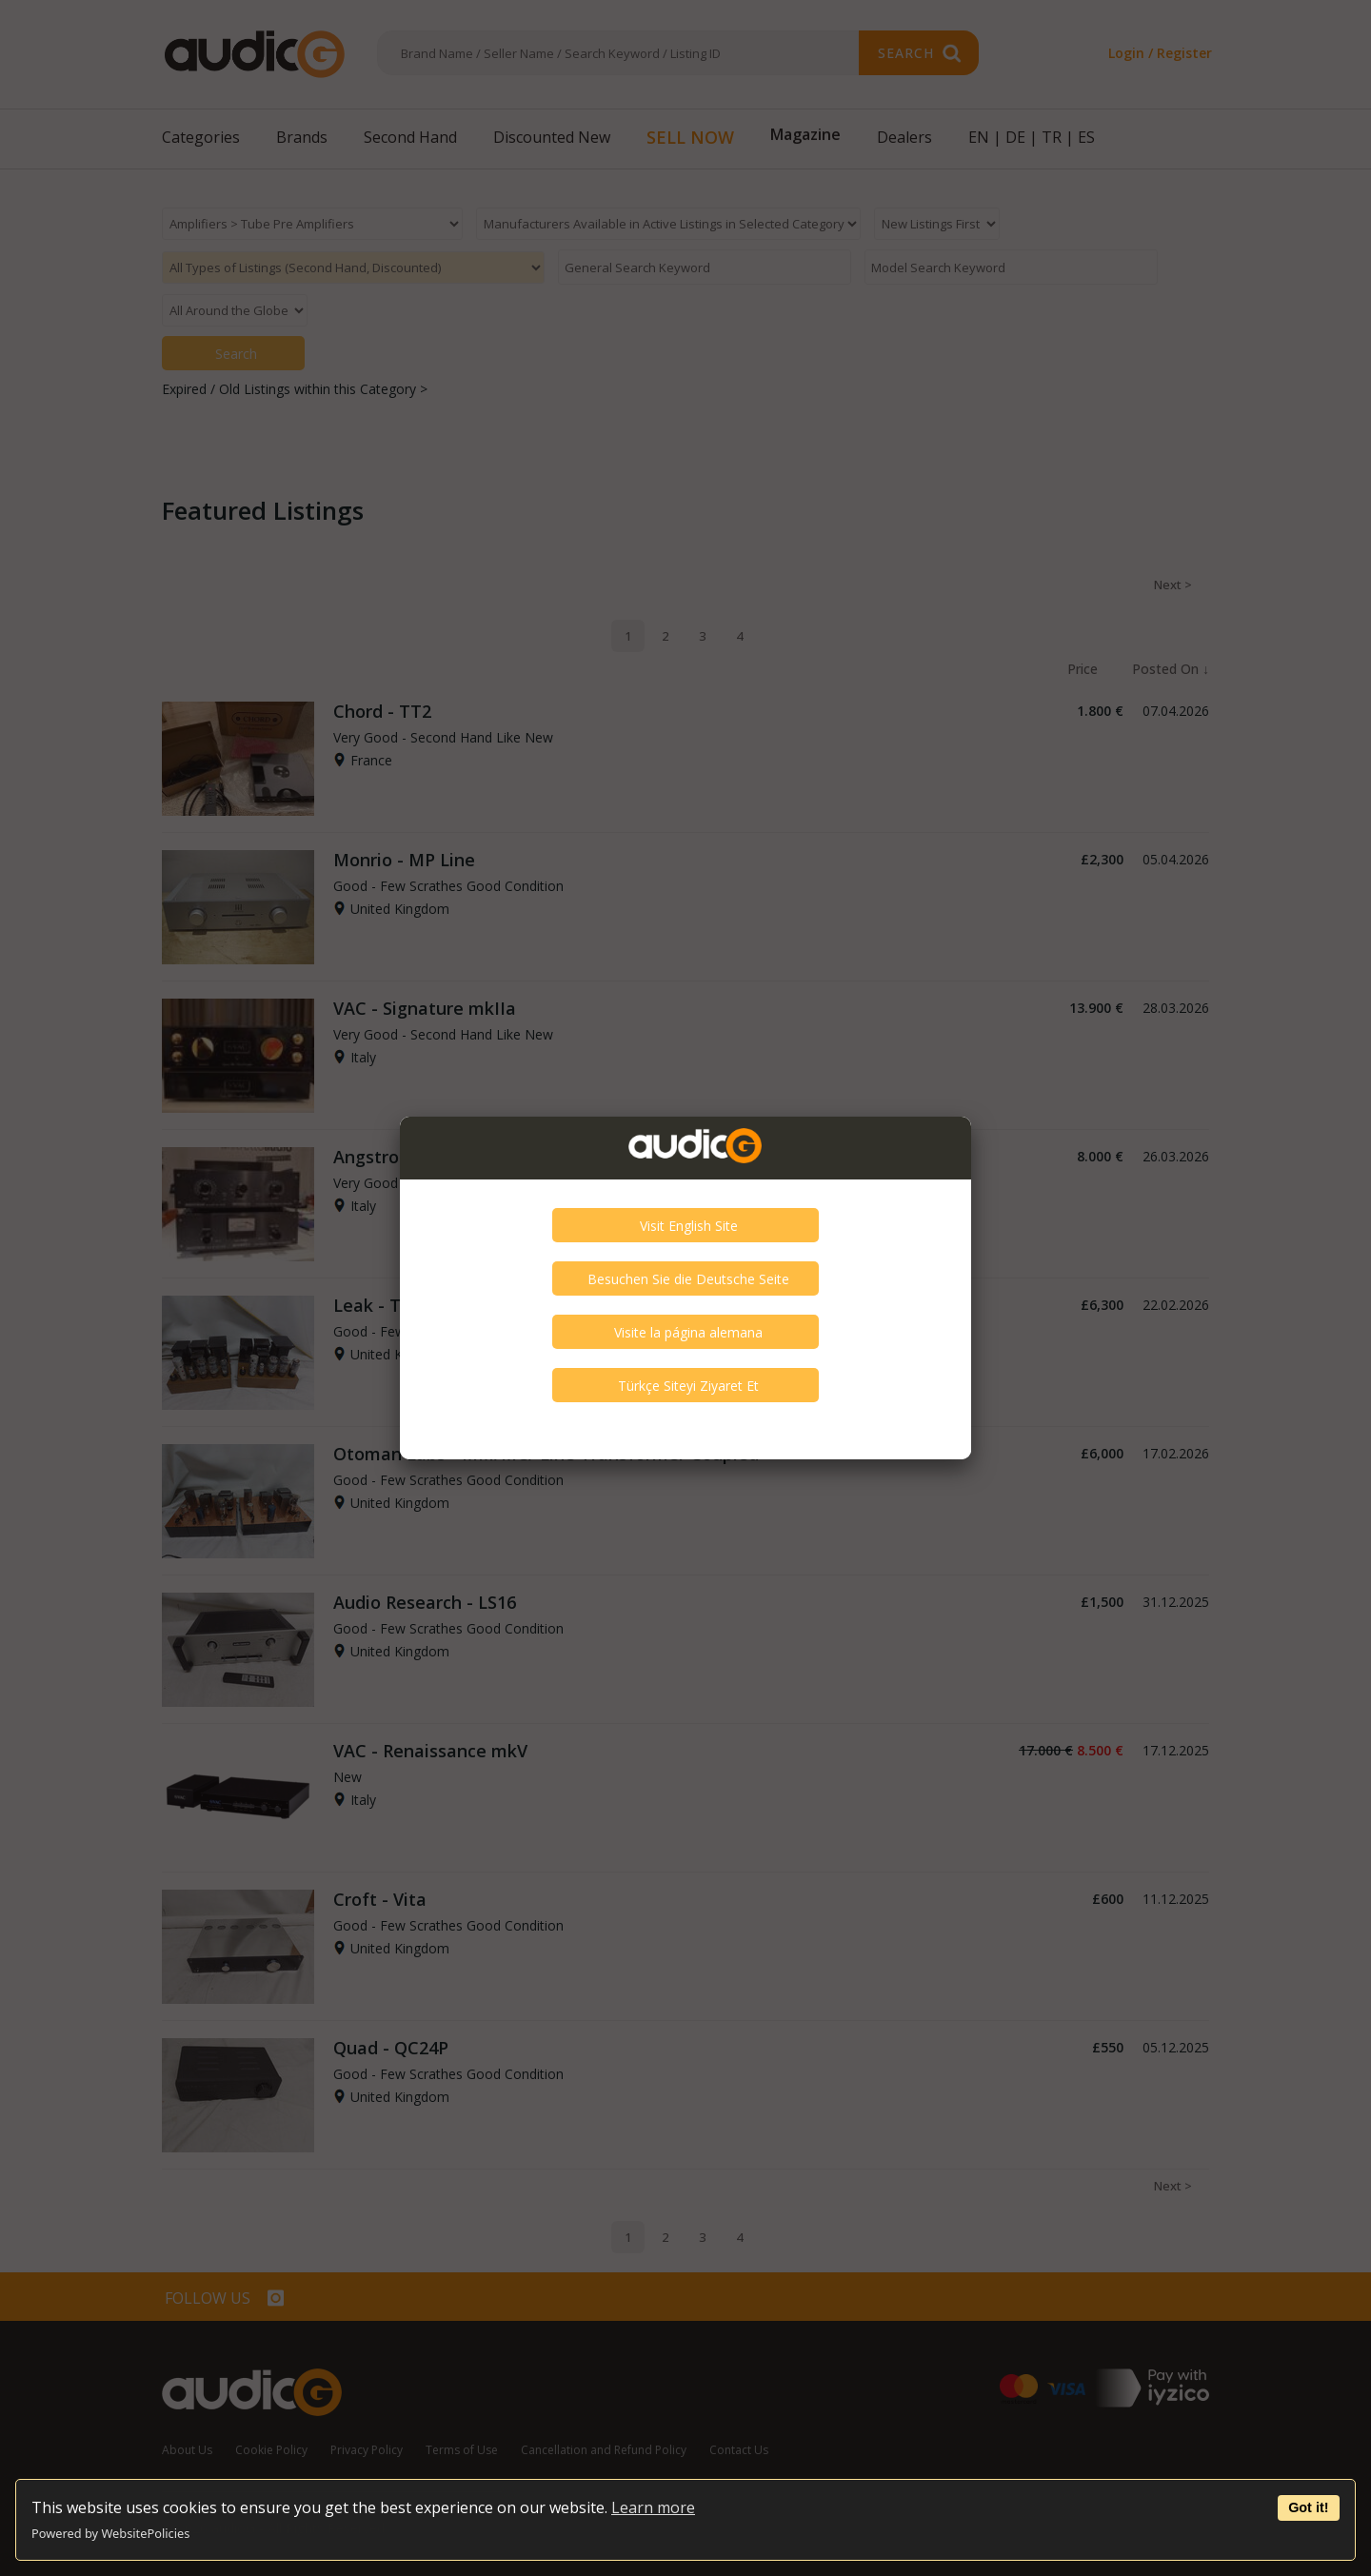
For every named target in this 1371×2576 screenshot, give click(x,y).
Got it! (1308, 2507)
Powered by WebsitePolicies (110, 2533)
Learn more (653, 2507)
